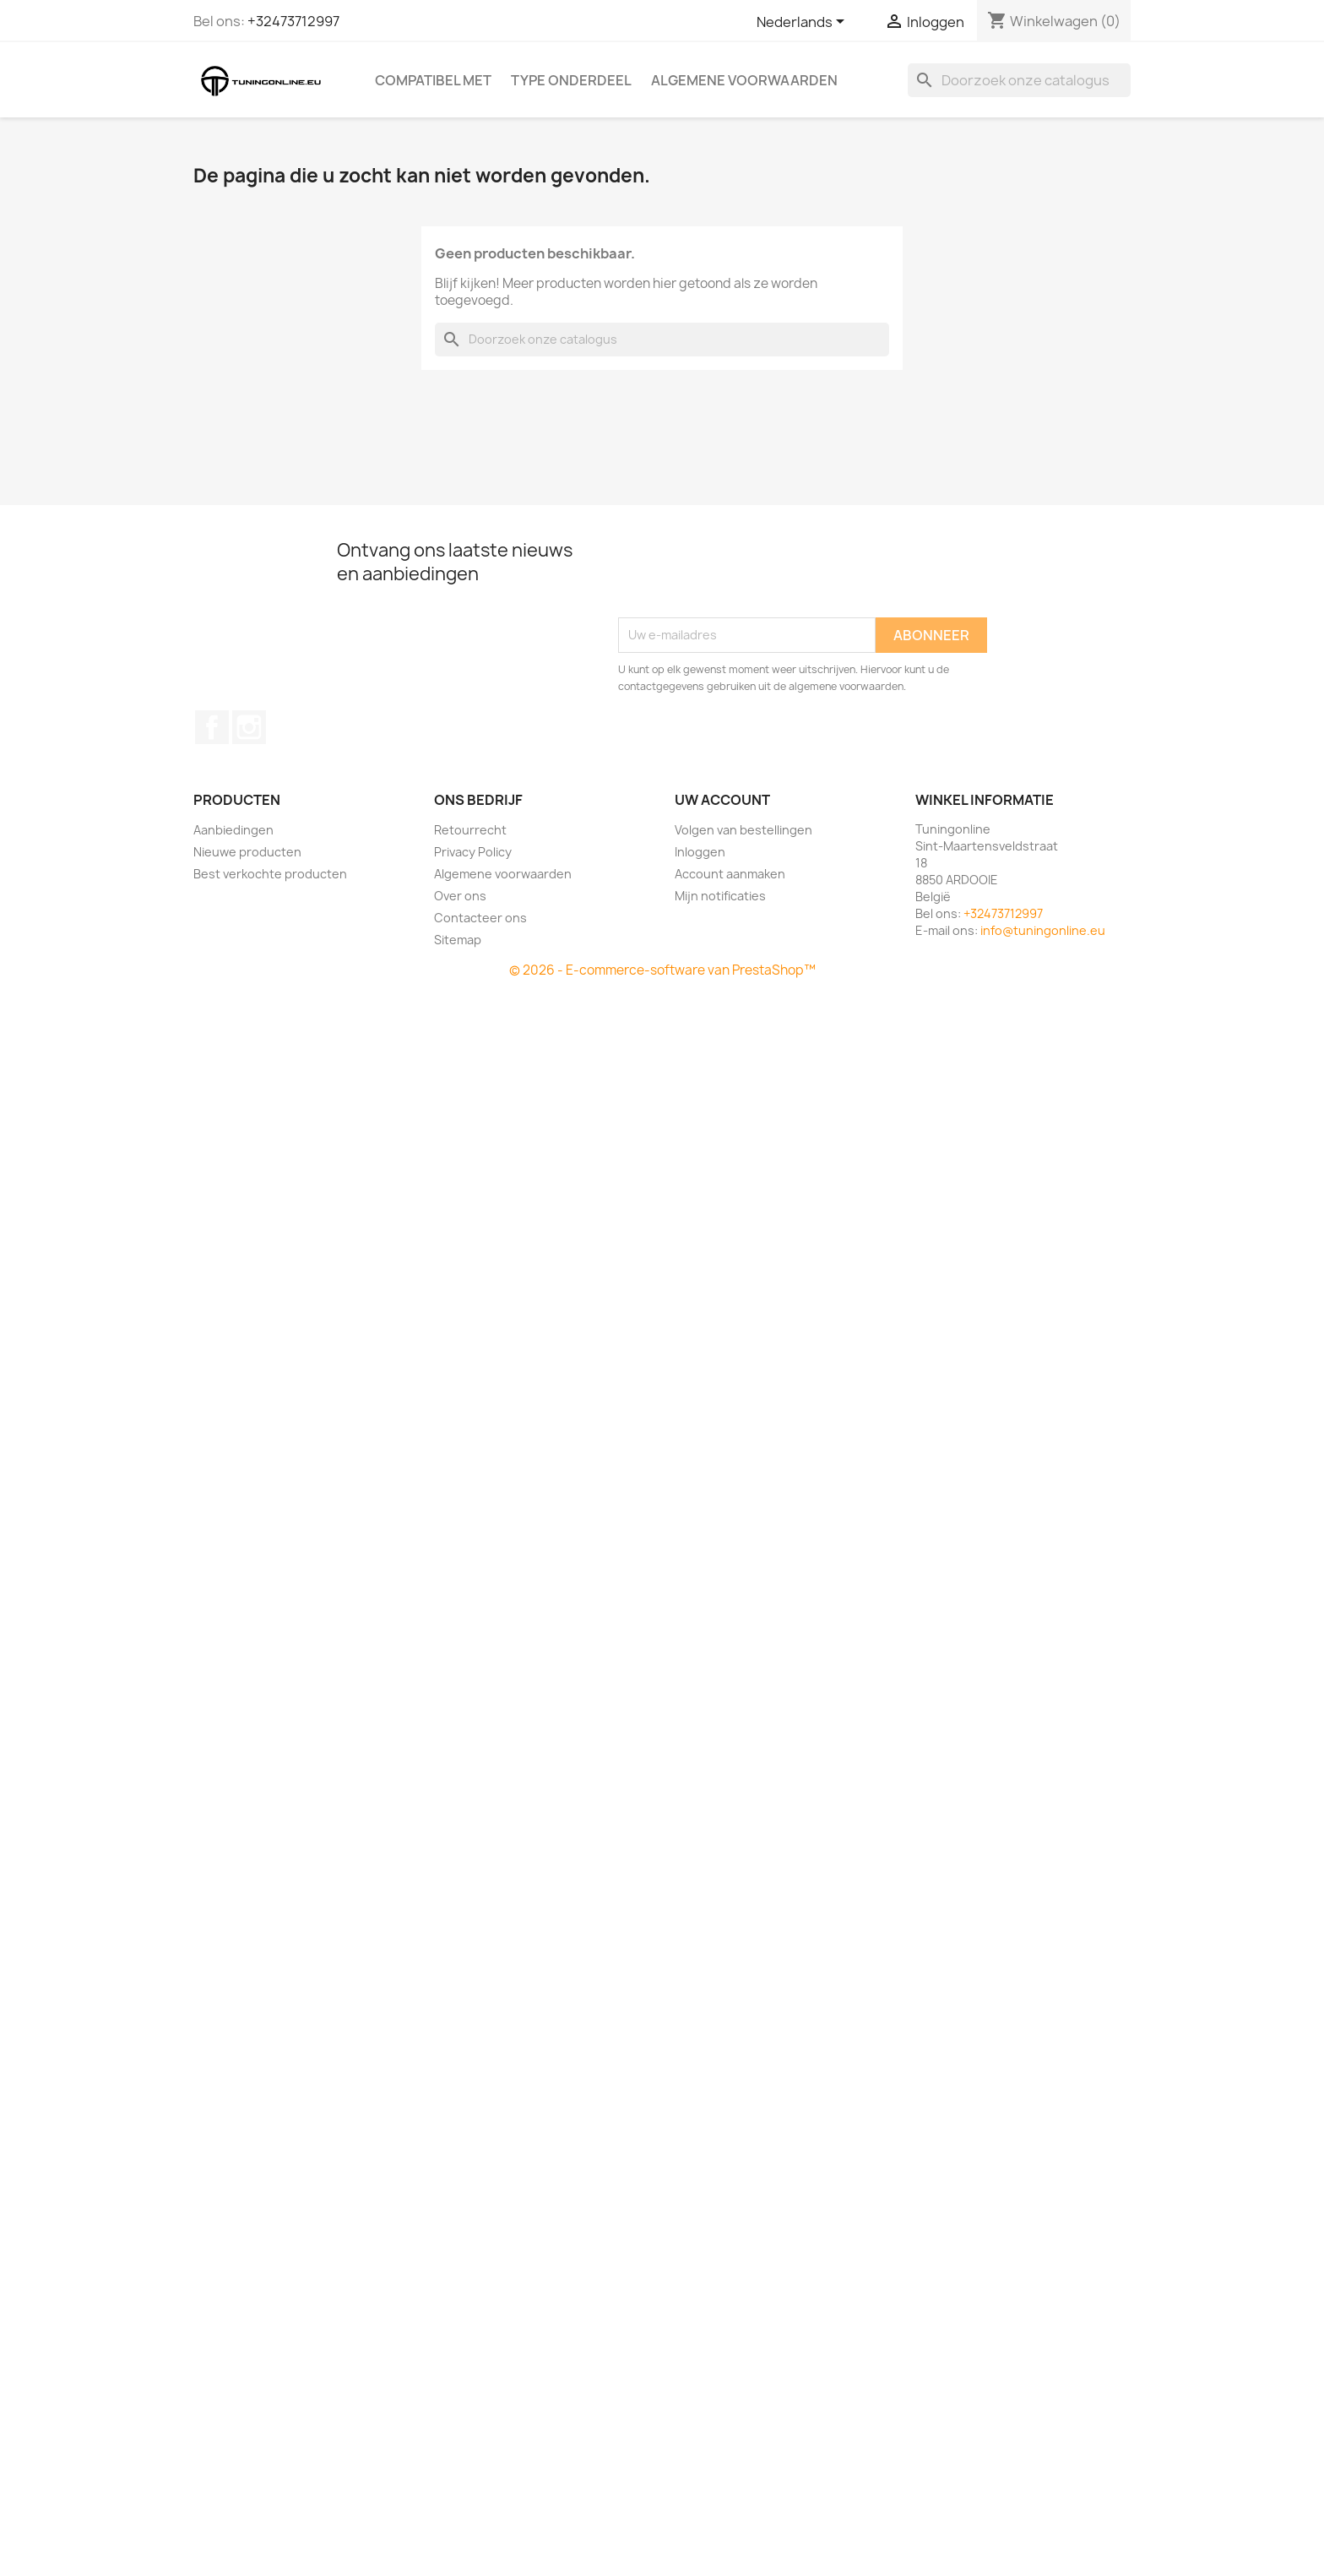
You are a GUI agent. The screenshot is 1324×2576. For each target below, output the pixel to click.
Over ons (460, 896)
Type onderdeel (571, 80)
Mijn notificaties (720, 896)
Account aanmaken (730, 874)
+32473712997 (293, 21)
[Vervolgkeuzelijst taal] (803, 23)
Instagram (249, 727)
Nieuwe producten (247, 852)
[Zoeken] (1019, 80)
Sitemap (457, 940)
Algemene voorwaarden (744, 80)
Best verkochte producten (270, 874)
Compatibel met (433, 80)
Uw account (722, 800)
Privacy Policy (473, 852)
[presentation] (746, 576)
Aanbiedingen (233, 830)
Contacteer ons (480, 918)
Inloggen (700, 852)
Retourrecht (470, 830)
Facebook (212, 727)
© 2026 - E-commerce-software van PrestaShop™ (662, 970)
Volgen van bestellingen (743, 830)
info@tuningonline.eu (1042, 930)
